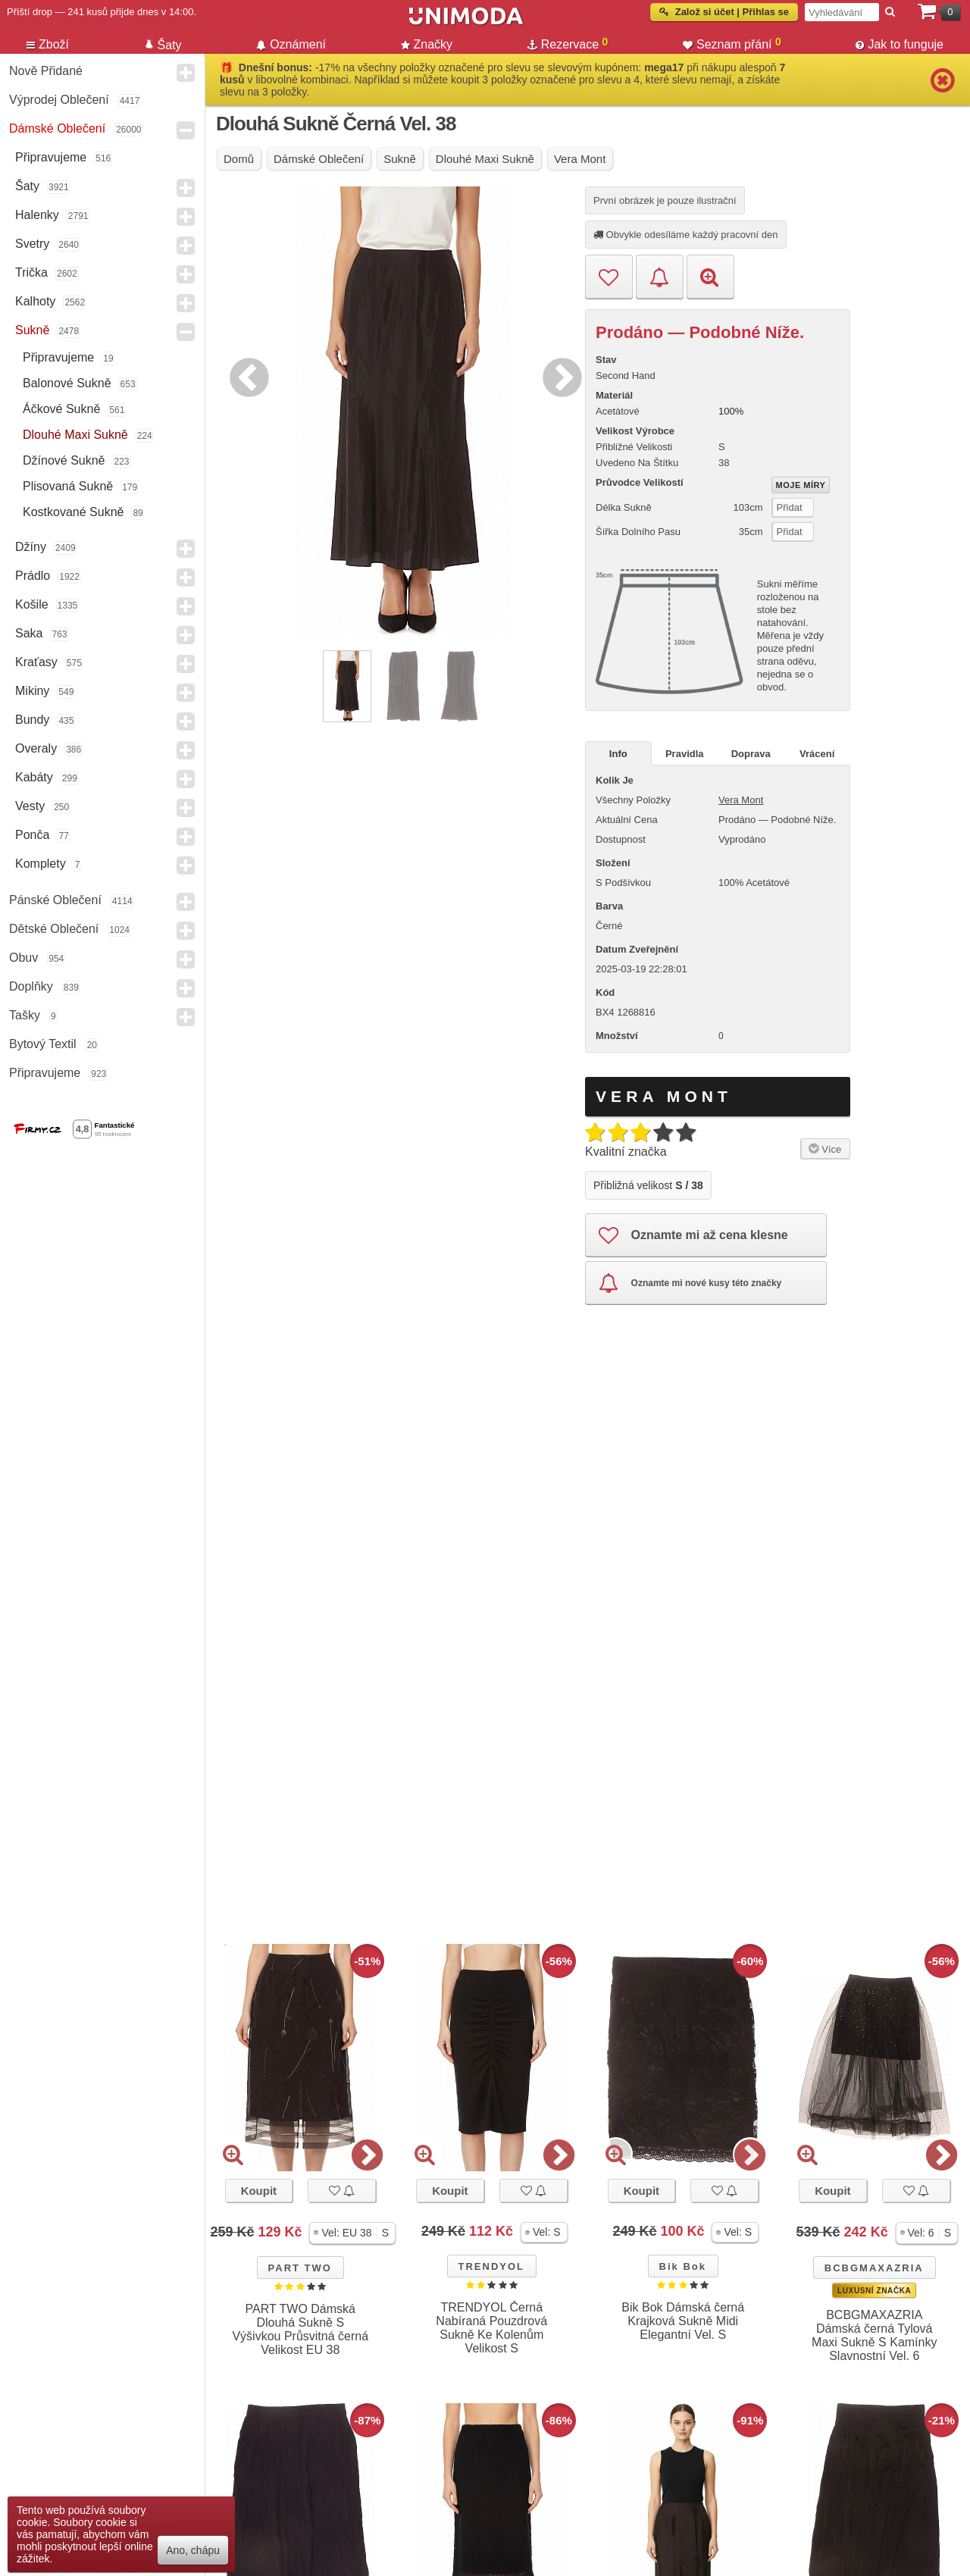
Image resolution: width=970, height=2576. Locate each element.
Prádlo (32, 575)
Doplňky (31, 986)
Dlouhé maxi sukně (75, 434)
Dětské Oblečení (54, 928)
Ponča (32, 834)
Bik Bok (682, 2266)
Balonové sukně (67, 383)
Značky (427, 44)
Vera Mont (740, 800)
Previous (245, 375)
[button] (352, 2233)
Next (558, 375)
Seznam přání (732, 43)
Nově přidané (46, 70)
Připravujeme (50, 157)
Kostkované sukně (73, 511)
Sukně (32, 330)
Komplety (40, 863)
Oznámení (291, 44)
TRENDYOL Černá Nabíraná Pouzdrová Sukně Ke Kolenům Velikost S (491, 2328)
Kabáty (34, 777)
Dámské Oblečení (57, 128)
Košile (31, 604)
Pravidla (684, 753)
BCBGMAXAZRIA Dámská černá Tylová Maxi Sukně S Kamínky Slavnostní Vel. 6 (874, 2335)
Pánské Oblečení (55, 900)
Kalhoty (35, 301)
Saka (28, 633)
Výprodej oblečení (59, 99)
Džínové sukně (64, 460)
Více (823, 1148)
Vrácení (816, 753)
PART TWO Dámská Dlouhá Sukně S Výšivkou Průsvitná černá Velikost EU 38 (300, 2329)
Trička (31, 272)
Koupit (259, 2190)
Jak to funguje (899, 44)
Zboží (48, 44)
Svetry (32, 243)
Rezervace (568, 43)
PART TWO (300, 2268)
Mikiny (32, 690)
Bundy (32, 719)
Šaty (27, 186)
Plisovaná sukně (68, 486)
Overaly (36, 748)
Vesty (30, 806)
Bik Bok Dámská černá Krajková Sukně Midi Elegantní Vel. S (682, 2321)
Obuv (23, 957)
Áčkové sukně (61, 408)
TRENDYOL (491, 2266)
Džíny (30, 546)
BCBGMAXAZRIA (874, 2268)
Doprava (751, 753)
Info (618, 753)
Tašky (24, 1015)
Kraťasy (36, 662)
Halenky (37, 214)
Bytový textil (43, 1044)
